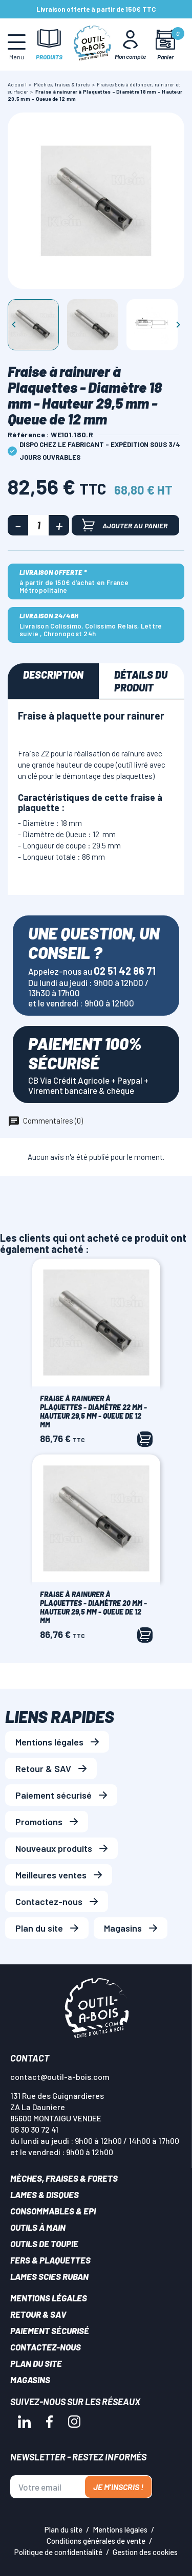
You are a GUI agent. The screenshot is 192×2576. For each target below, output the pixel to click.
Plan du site (39, 1928)
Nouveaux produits (53, 1848)
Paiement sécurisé (53, 1795)
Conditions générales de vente (96, 2540)
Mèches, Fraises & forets (64, 2178)
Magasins (123, 1928)
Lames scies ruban (49, 2276)
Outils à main (38, 2227)
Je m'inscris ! (118, 2487)
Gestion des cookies (145, 2552)
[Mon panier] (165, 45)
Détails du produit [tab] (140, 680)
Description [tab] (53, 674)
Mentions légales (49, 1742)
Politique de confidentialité (58, 2552)
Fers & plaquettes (50, 2260)
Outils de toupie (44, 2243)
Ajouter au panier (124, 525)
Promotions (38, 1821)
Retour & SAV (43, 1768)
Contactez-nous (48, 1901)
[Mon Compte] (130, 44)
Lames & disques (44, 2194)
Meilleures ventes (51, 1874)
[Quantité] (38, 525)
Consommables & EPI (53, 2211)
